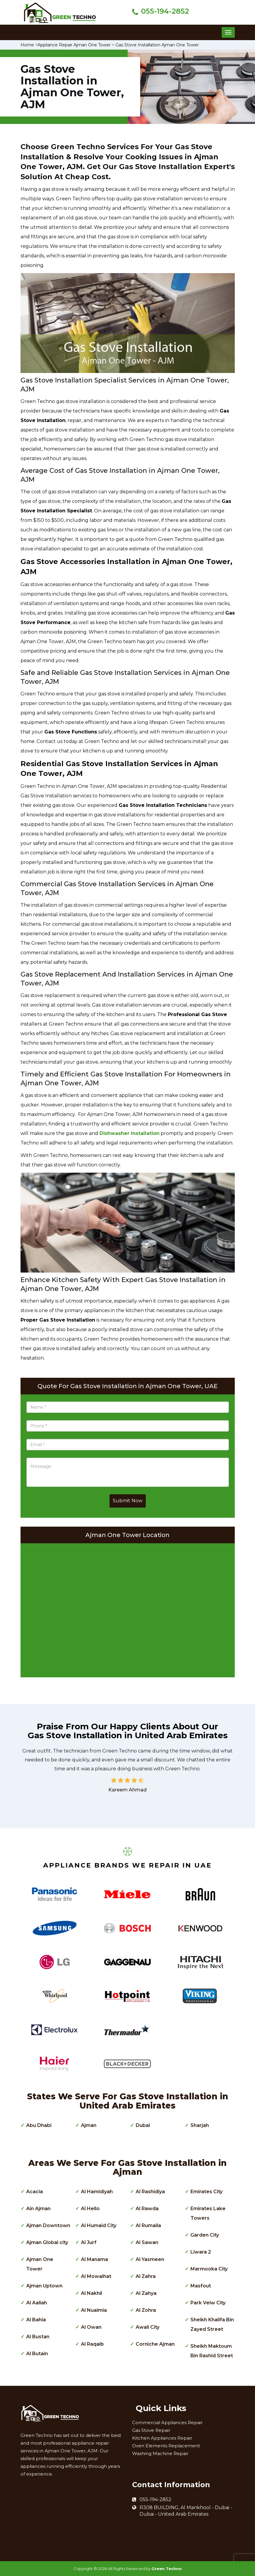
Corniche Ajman (155, 2344)
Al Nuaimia (94, 2310)
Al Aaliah (36, 2303)
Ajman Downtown (48, 2225)
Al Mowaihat (96, 2276)
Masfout (200, 2286)
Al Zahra (146, 2276)
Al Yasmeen (150, 2259)
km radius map (127, 1608)
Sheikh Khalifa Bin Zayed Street (212, 2324)
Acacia (34, 2191)
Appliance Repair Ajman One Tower (74, 45)
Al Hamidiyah (97, 2191)
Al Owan (91, 2327)
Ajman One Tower (39, 2264)
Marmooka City (209, 2269)
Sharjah (199, 2125)
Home (27, 45)
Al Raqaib (92, 2344)
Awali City (147, 2327)
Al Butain (37, 2353)
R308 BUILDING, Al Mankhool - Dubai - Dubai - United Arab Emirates (186, 2511)
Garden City (204, 2235)
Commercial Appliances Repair (167, 2422)
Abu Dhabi (38, 2125)
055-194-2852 (165, 11)
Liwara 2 (200, 2252)
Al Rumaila (148, 2225)
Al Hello (90, 2208)
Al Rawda (147, 2208)
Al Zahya (146, 2293)
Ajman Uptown (44, 2286)
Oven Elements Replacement (166, 2446)
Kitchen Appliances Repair (162, 2438)
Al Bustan (37, 2336)
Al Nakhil (91, 2293)
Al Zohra (146, 2310)
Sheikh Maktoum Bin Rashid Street (211, 2350)
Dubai (143, 2125)
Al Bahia (36, 2320)
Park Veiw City (208, 2303)
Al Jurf (88, 2242)
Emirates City (206, 2191)
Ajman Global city (47, 2242)
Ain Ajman (38, 2208)
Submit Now (128, 1500)
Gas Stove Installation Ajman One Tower (157, 45)
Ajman (88, 2125)
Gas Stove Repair (151, 2430)
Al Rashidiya (150, 2191)
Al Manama (94, 2259)
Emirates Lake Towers (208, 2213)
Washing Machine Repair (160, 2453)
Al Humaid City (98, 2225)
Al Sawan (147, 2242)
